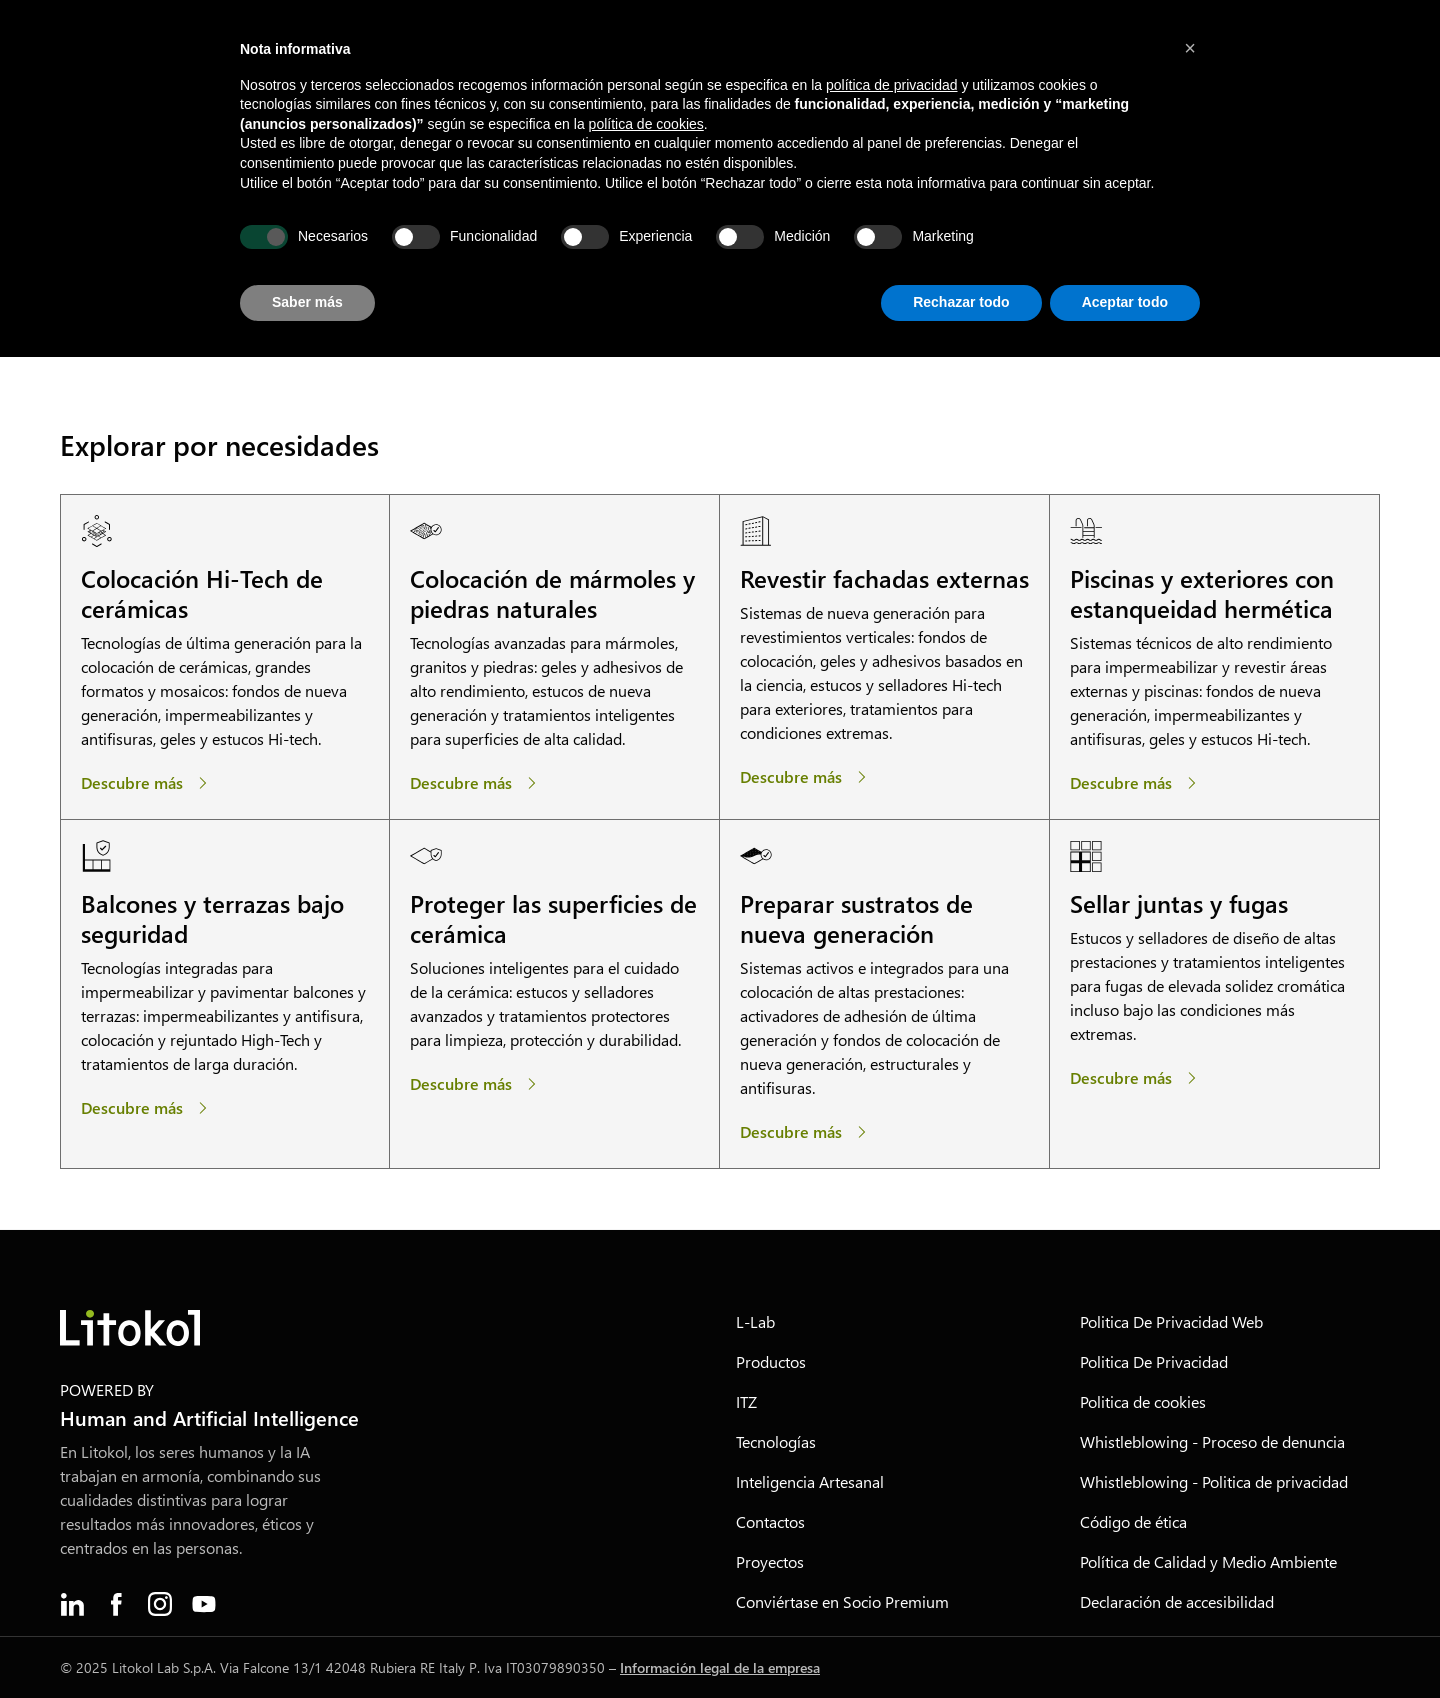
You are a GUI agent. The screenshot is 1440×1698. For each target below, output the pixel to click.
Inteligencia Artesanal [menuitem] (810, 1481)
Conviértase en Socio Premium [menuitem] (842, 1601)
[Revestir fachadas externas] (807, 777)
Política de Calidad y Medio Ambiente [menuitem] (1208, 1561)
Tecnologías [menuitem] (776, 1441)
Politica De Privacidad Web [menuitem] (1171, 1321)
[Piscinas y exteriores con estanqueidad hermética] (1137, 783)
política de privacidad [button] (892, 85)
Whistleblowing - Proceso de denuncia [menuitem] (1212, 1441)
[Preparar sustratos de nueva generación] (807, 1132)
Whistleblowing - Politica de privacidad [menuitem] (1214, 1481)
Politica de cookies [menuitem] (1143, 1401)
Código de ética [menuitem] (1133, 1521)
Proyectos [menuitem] (770, 1561)
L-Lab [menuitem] (755, 1321)
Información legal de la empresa (720, 1667)
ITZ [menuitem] (746, 1401)
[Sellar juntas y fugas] (1137, 1078)
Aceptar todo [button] (1125, 302)
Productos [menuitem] (771, 1361)
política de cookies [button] (646, 124)
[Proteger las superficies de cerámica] (477, 1084)
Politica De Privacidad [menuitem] (1154, 1361)
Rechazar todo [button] (961, 302)
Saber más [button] (307, 302)
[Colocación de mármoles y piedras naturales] (477, 783)
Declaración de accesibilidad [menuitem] (1177, 1601)
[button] (1190, 48)
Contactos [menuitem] (770, 1521)
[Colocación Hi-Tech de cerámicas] (148, 783)
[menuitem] (72, 1604)
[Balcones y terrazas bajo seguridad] (148, 1108)
